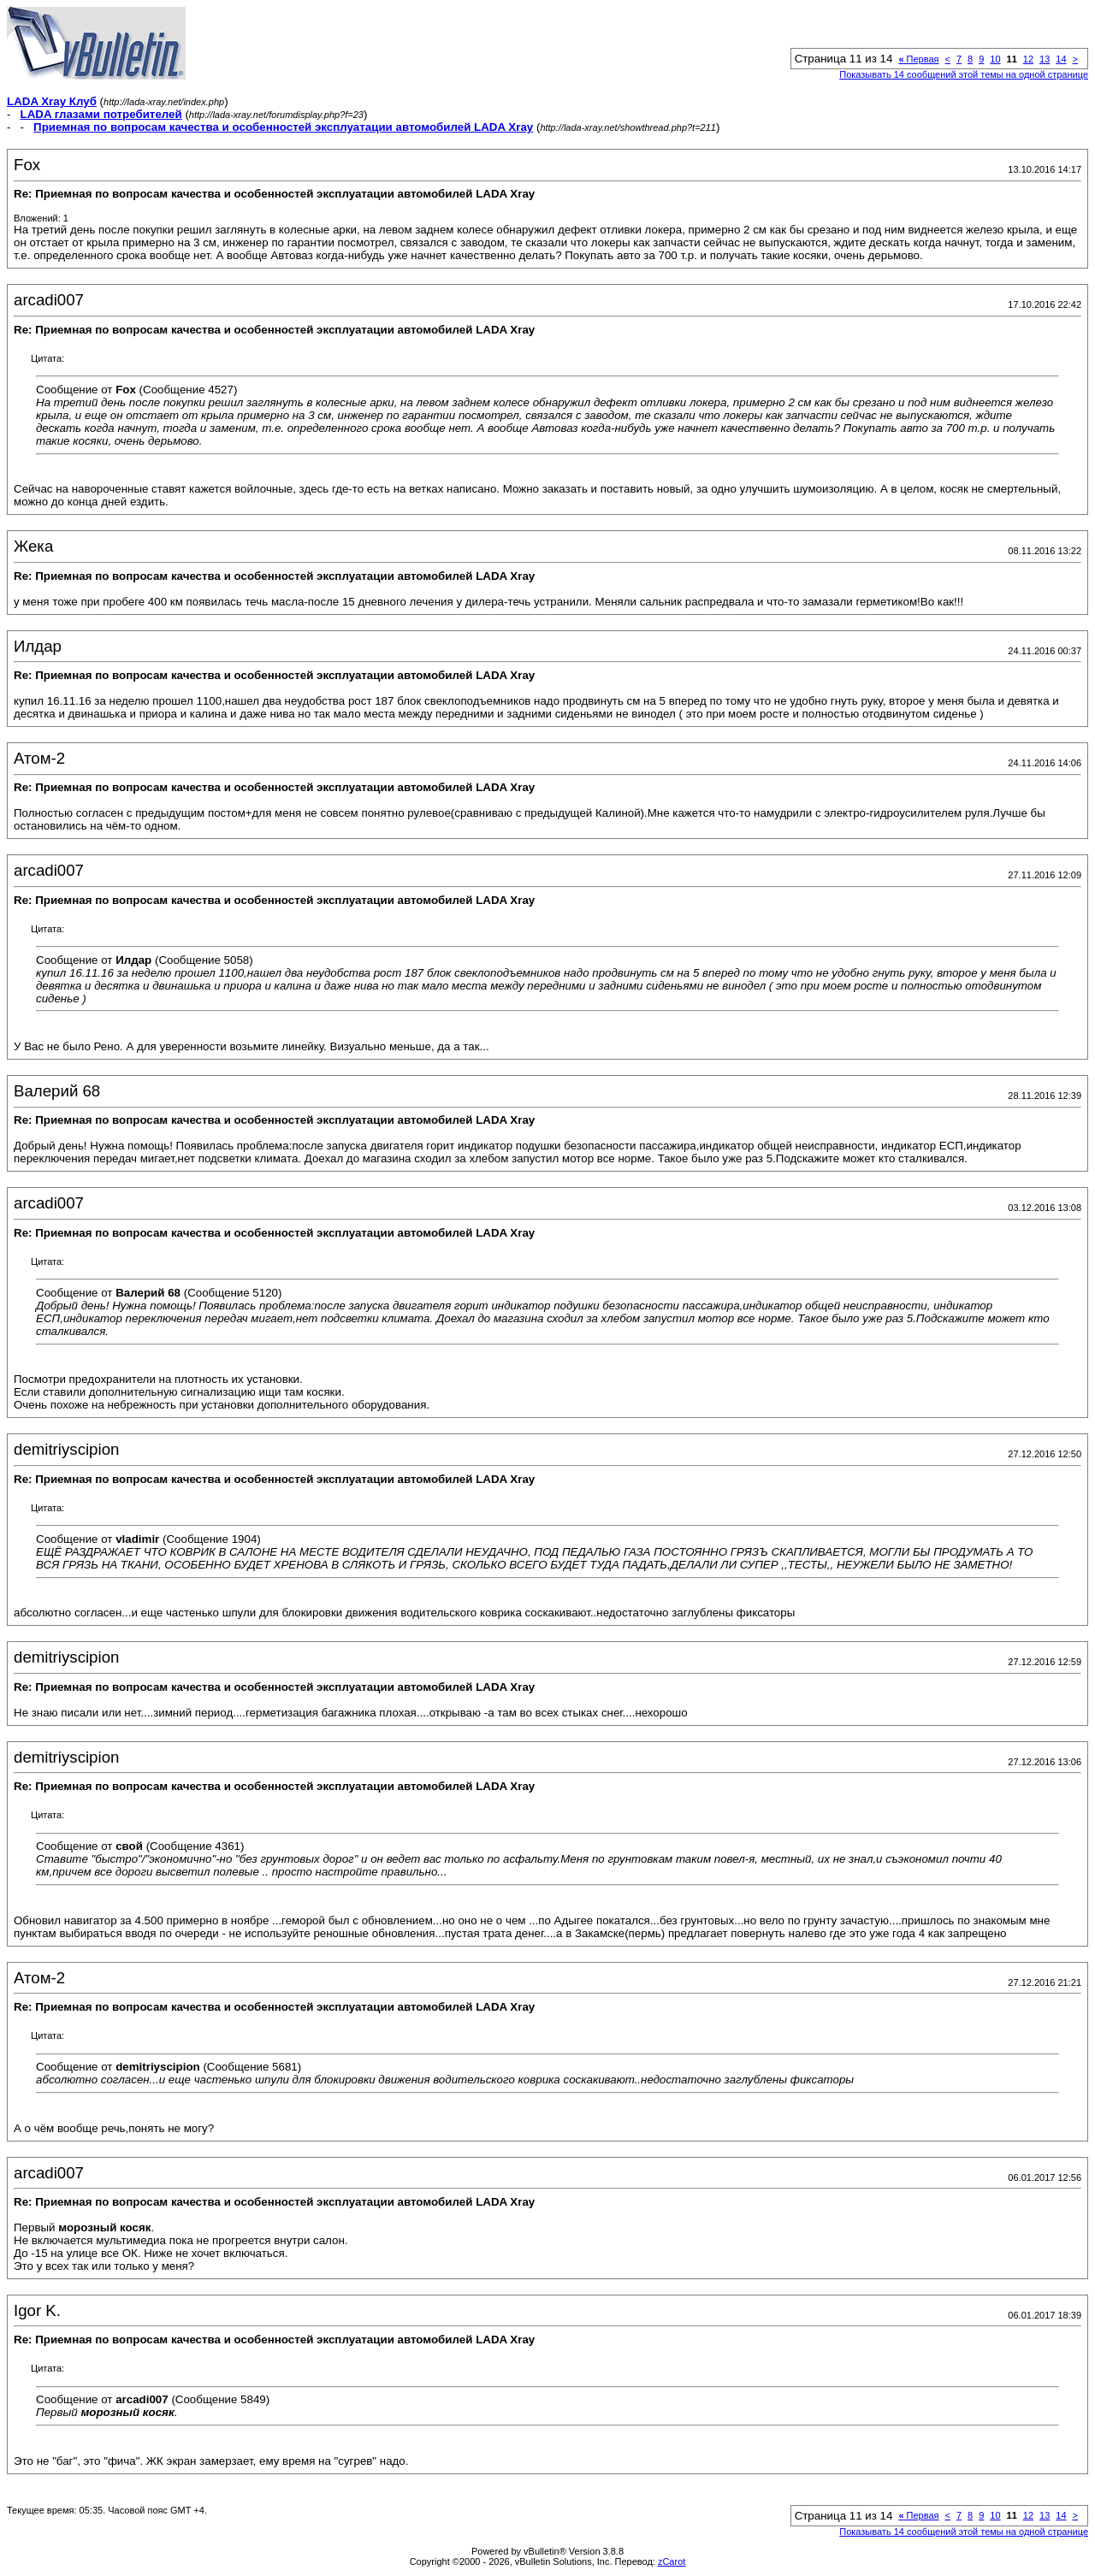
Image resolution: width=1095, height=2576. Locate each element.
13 (1044, 59)
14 (1061, 59)
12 (1028, 59)
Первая (918, 59)
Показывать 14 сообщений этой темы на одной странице (963, 74)
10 (995, 59)
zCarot (671, 2561)
